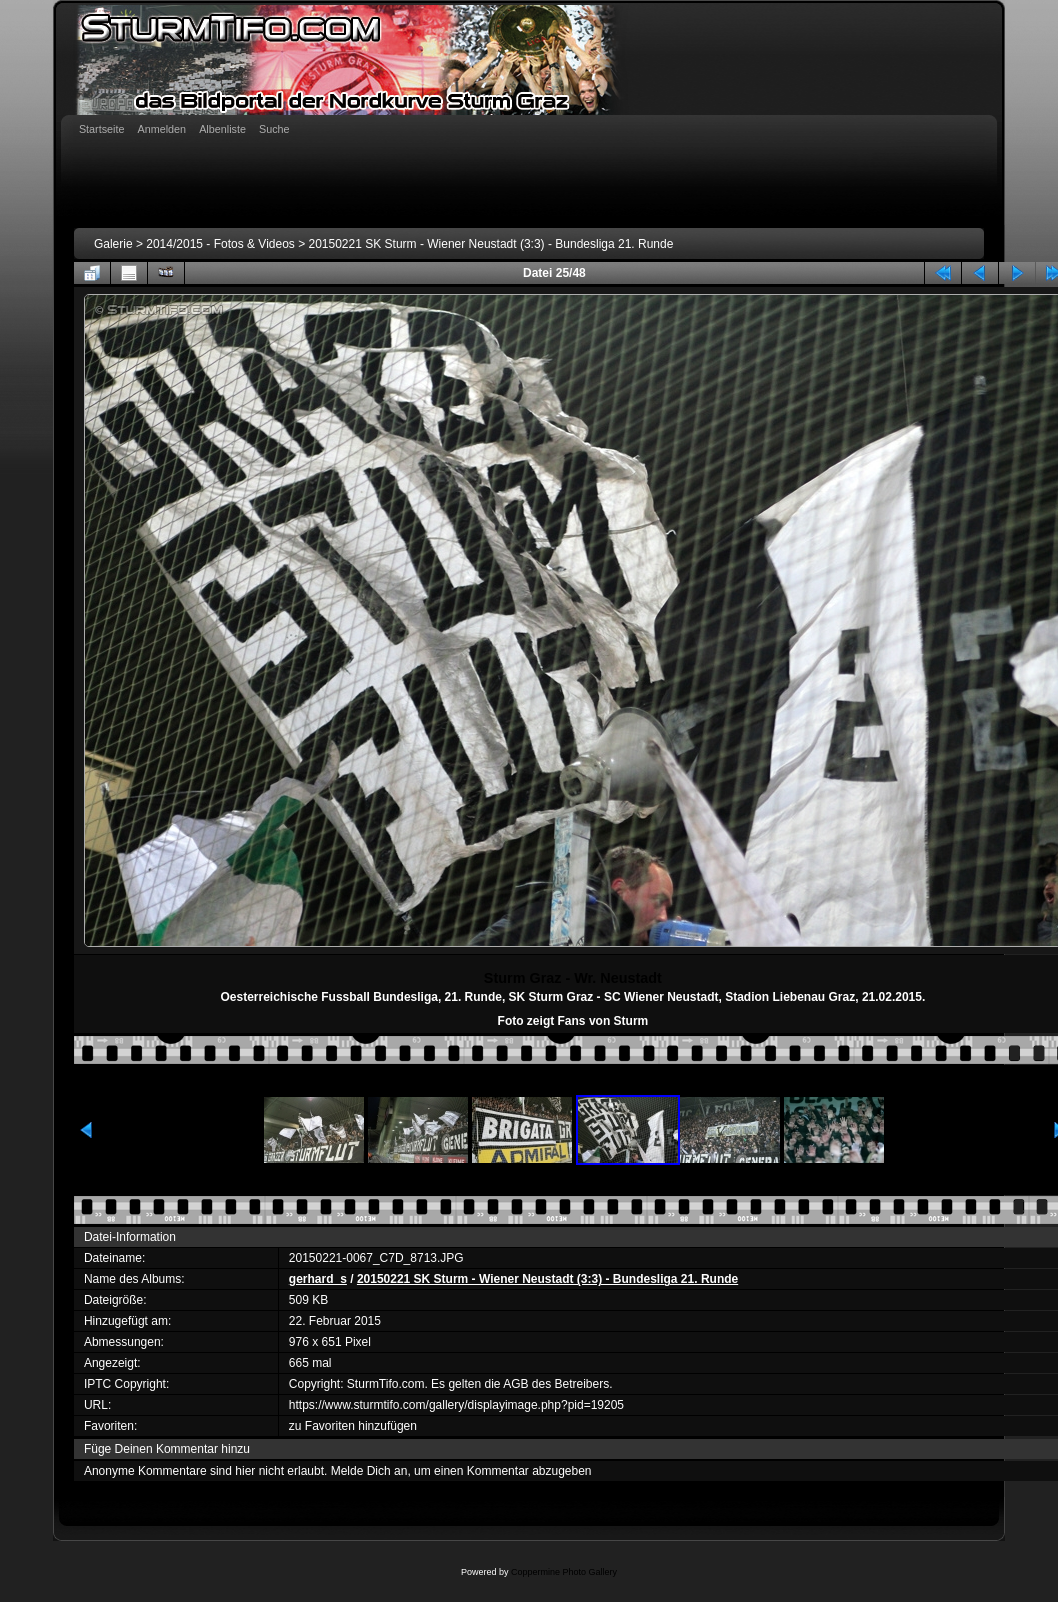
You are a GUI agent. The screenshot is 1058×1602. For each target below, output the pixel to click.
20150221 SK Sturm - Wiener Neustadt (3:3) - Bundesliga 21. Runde (491, 244)
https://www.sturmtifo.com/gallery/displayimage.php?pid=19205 (456, 1405)
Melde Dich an (369, 1471)
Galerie (113, 244)
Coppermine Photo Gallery (564, 1572)
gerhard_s (318, 1279)
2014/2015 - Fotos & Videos (220, 244)
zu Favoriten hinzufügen (353, 1426)
